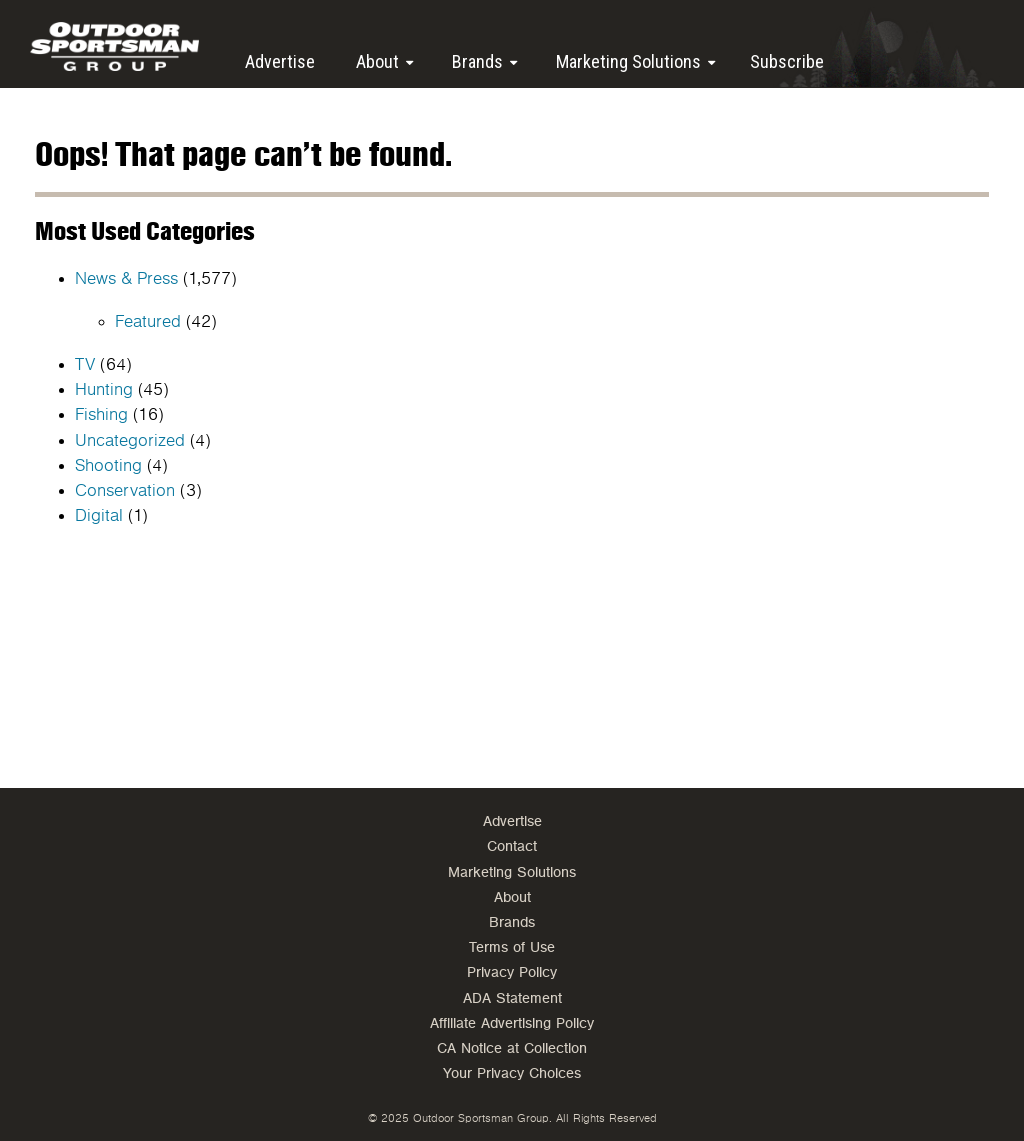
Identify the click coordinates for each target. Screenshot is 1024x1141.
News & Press (126, 279)
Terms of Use (512, 947)
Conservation (125, 491)
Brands (477, 61)
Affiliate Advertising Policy (512, 1023)
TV (85, 365)
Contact (512, 846)
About (377, 61)
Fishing (101, 415)
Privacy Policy (512, 972)
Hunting (104, 390)
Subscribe (787, 61)
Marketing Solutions (628, 61)
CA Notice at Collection (512, 1048)
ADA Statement (512, 998)
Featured (148, 322)
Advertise (280, 61)
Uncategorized (130, 441)
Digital (99, 516)
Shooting (108, 466)
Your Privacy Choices (512, 1073)
